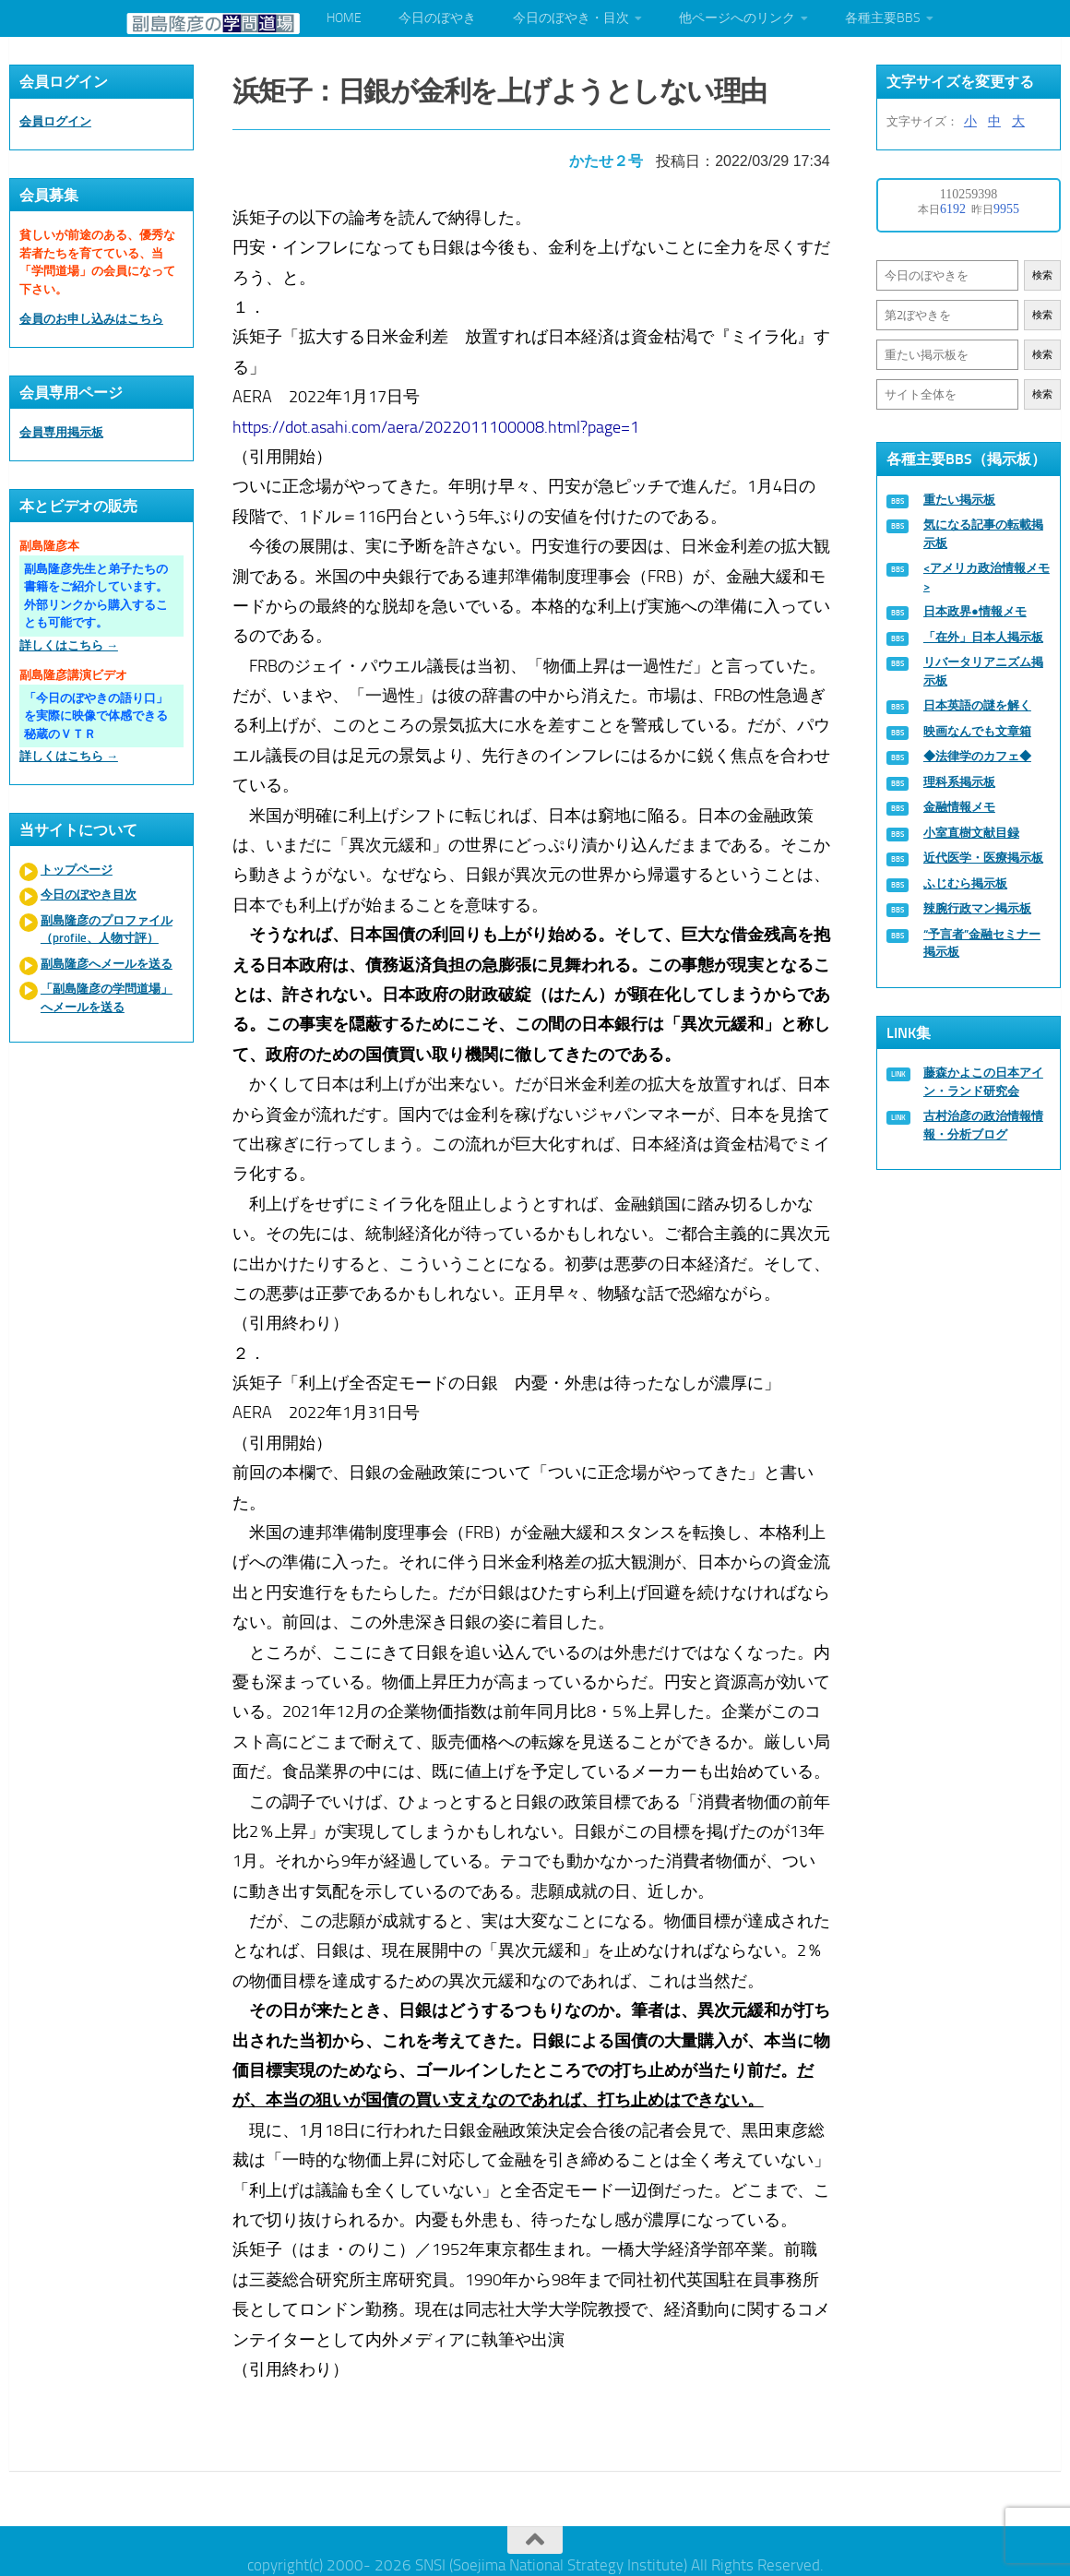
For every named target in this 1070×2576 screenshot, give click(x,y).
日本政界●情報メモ (975, 611)
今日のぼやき (437, 18)
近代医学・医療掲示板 (983, 858)
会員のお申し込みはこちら (91, 319)
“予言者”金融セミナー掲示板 (981, 943)
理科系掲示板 (959, 782)
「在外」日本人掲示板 (983, 637)
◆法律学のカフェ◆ (977, 756)
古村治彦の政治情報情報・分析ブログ (983, 1125)
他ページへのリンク (737, 18)
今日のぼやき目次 (89, 894)
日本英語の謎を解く (977, 705)
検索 (1042, 275)
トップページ (77, 870)
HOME (344, 18)
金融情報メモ (959, 807)
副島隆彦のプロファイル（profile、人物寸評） (106, 929)
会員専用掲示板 (61, 432)
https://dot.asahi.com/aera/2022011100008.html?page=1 (439, 420)
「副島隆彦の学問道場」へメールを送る (106, 998)
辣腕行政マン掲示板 (977, 908)
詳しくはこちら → (68, 645)
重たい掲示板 (959, 500)
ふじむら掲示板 (965, 883)
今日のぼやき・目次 (571, 18)
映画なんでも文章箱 (977, 731)
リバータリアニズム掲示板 (983, 671)
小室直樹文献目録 (971, 833)
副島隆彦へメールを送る (106, 964)
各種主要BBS (883, 18)
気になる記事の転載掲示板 (983, 534)
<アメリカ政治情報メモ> (986, 577)
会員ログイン (55, 121)
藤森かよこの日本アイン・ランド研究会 (983, 1082)
